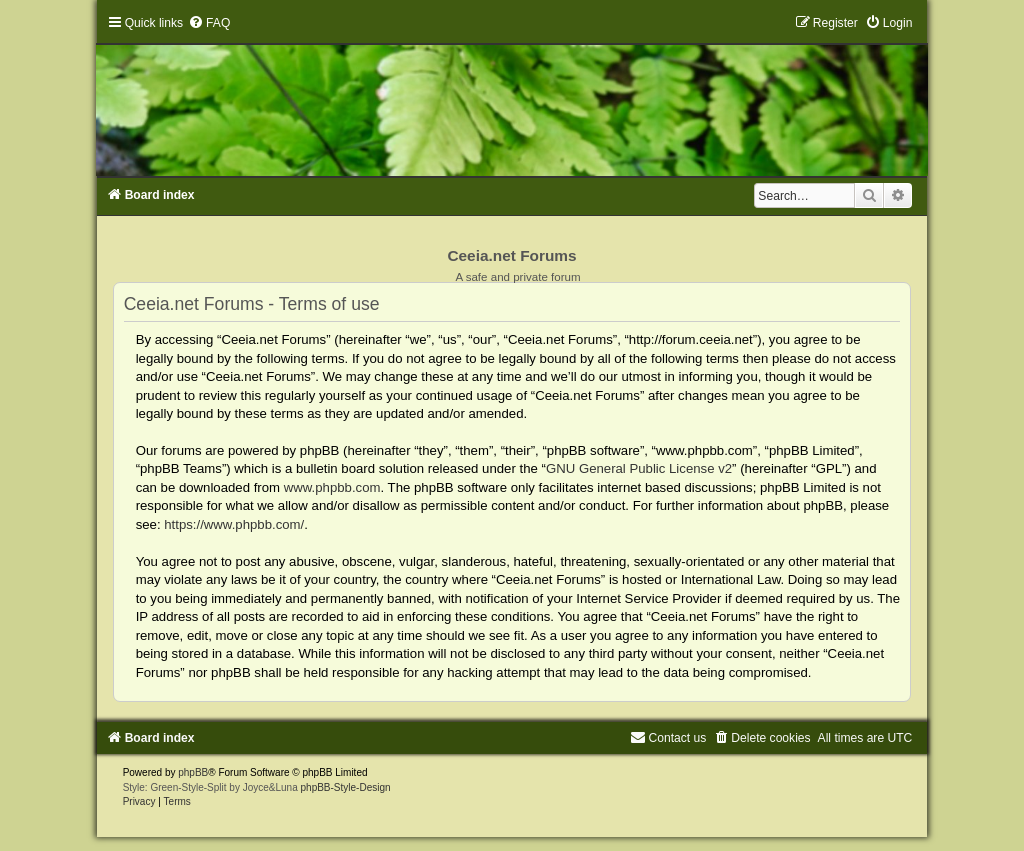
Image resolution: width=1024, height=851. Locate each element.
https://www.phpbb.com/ (234, 524)
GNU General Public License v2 (639, 468)
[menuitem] (209, 23)
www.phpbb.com (332, 487)
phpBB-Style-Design (346, 787)
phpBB (193, 772)
